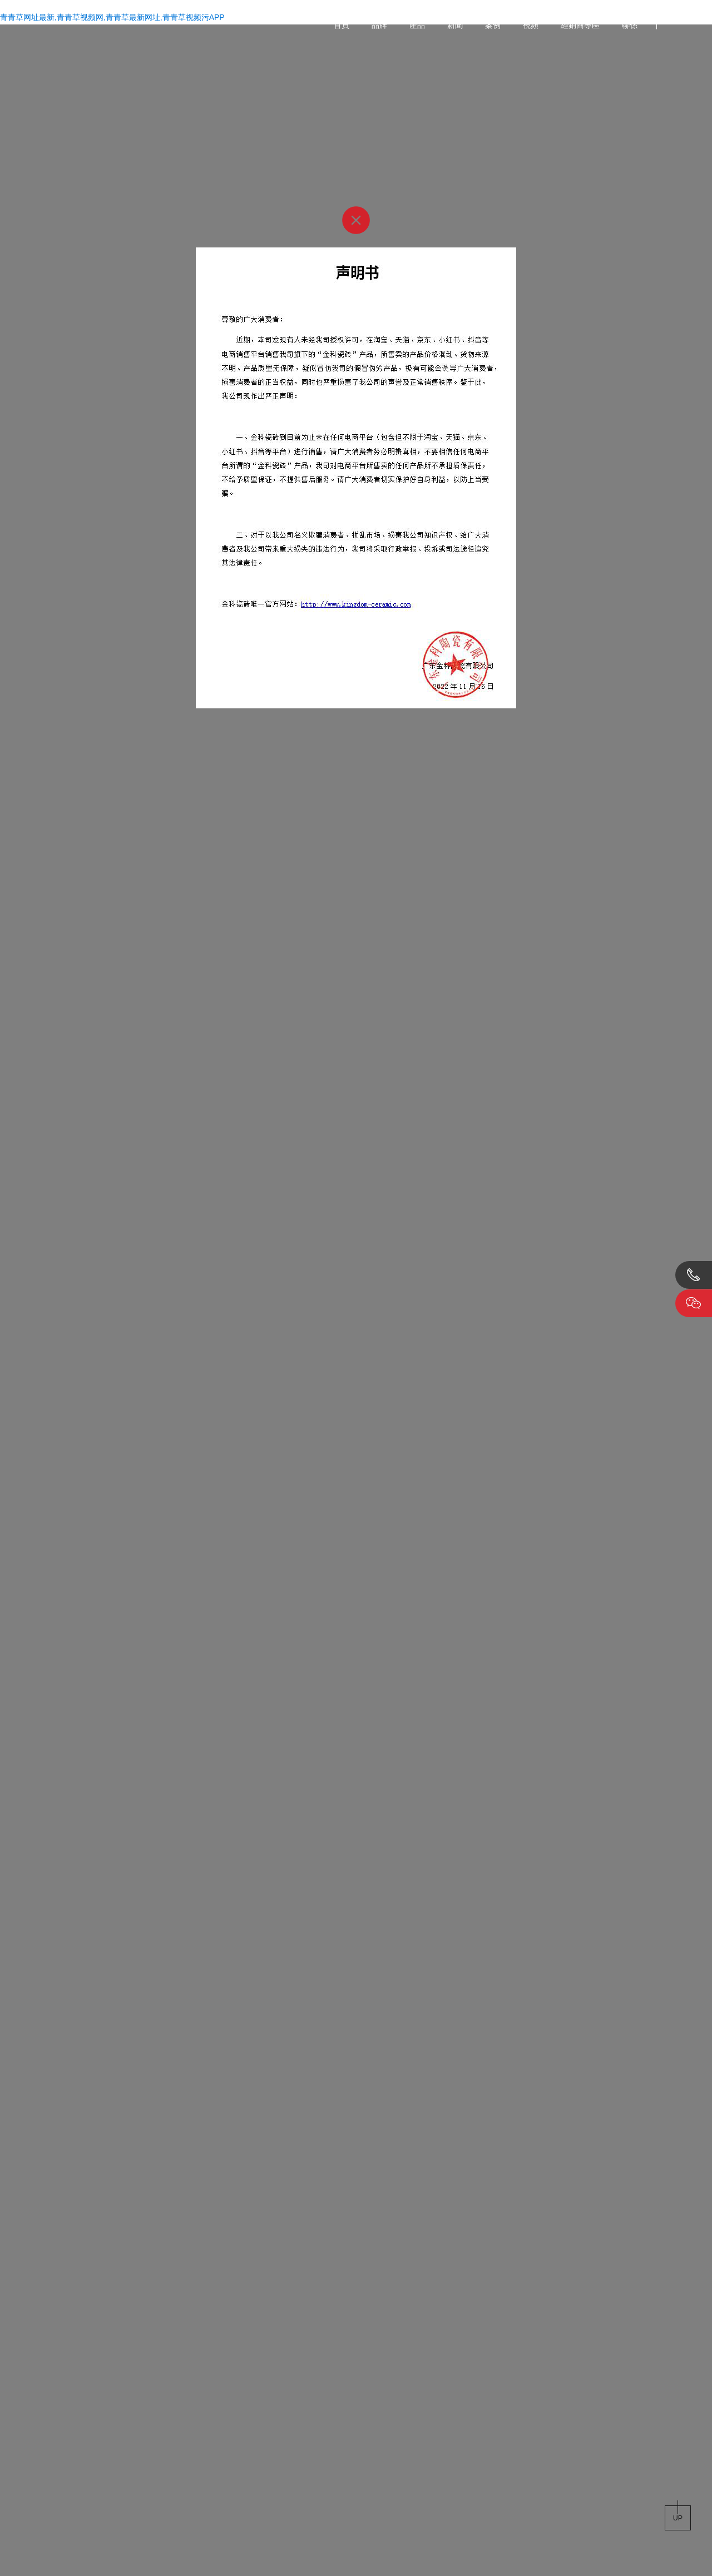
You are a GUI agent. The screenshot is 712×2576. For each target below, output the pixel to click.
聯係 (629, 25)
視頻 (530, 25)
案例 (493, 25)
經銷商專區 (580, 25)
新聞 (455, 25)
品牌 (379, 25)
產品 (417, 25)
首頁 (341, 25)
